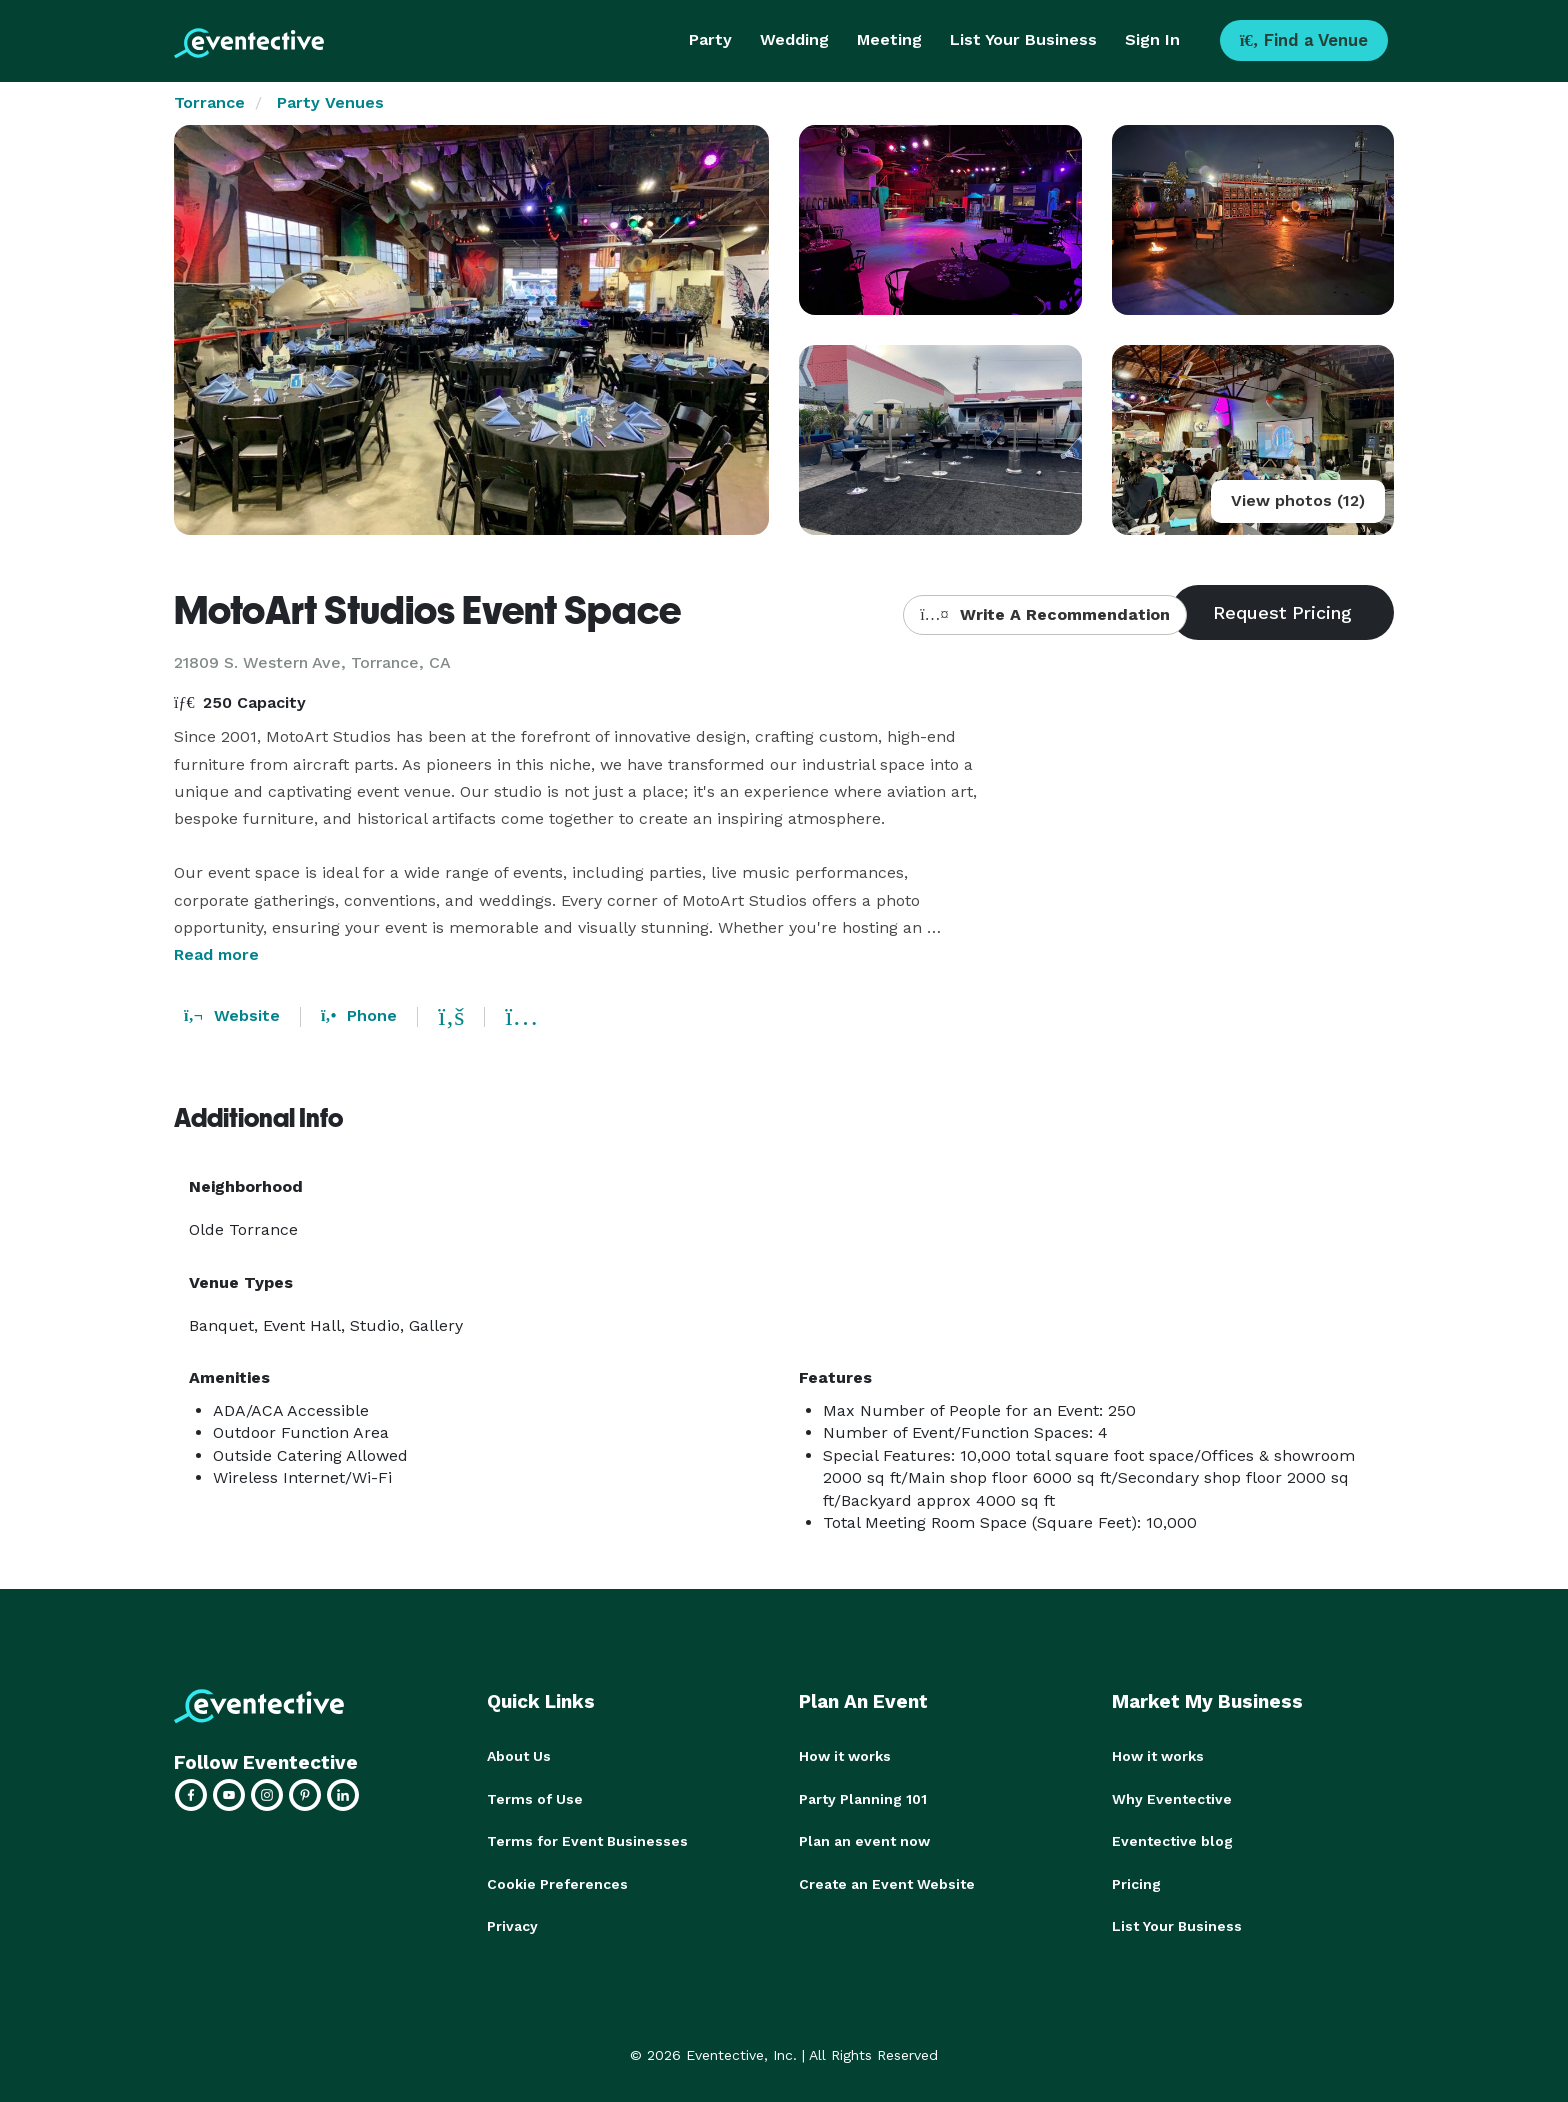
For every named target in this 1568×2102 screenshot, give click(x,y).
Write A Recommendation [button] (1044, 614)
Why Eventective (1172, 1798)
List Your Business (1023, 39)
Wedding (794, 39)
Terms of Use (535, 1798)
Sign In (1152, 39)
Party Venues (330, 102)
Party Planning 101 (863, 1798)
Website (232, 1015)
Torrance (209, 102)
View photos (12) (1298, 500)
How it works (845, 1756)
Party (710, 39)
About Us (519, 1756)
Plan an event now (864, 1840)
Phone (359, 1015)
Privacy (512, 1924)
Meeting (889, 39)
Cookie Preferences (557, 1882)
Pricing (1136, 1882)
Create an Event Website (887, 1882)
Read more (216, 954)
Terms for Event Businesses (587, 1840)
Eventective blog (1172, 1840)
